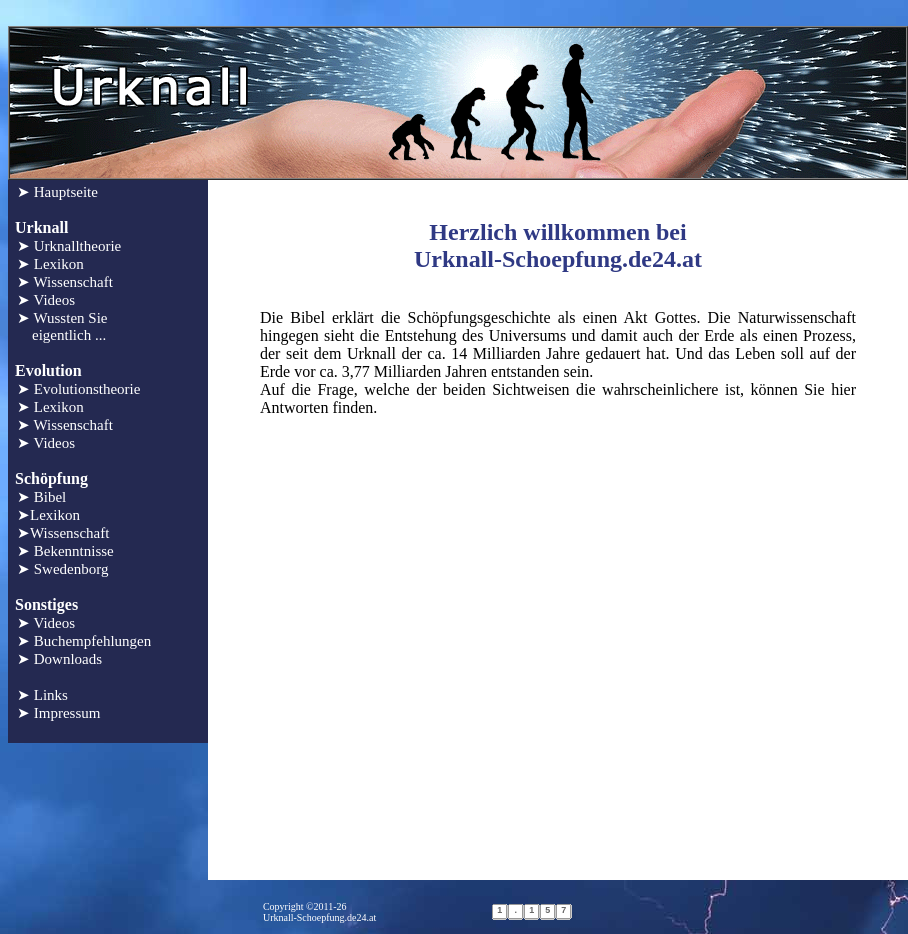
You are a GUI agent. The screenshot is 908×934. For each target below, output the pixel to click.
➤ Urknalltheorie (69, 246)
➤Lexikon (48, 515)
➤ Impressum (58, 713)
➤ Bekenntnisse (65, 551)
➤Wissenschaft (63, 533)
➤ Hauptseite (57, 192)
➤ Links (42, 695)
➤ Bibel (41, 497)
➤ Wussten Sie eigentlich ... (62, 326)
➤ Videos (46, 300)
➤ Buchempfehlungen (84, 641)
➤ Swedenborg (62, 569)
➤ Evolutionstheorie (78, 389)
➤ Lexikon (50, 264)
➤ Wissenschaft (65, 282)
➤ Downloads (59, 659)
